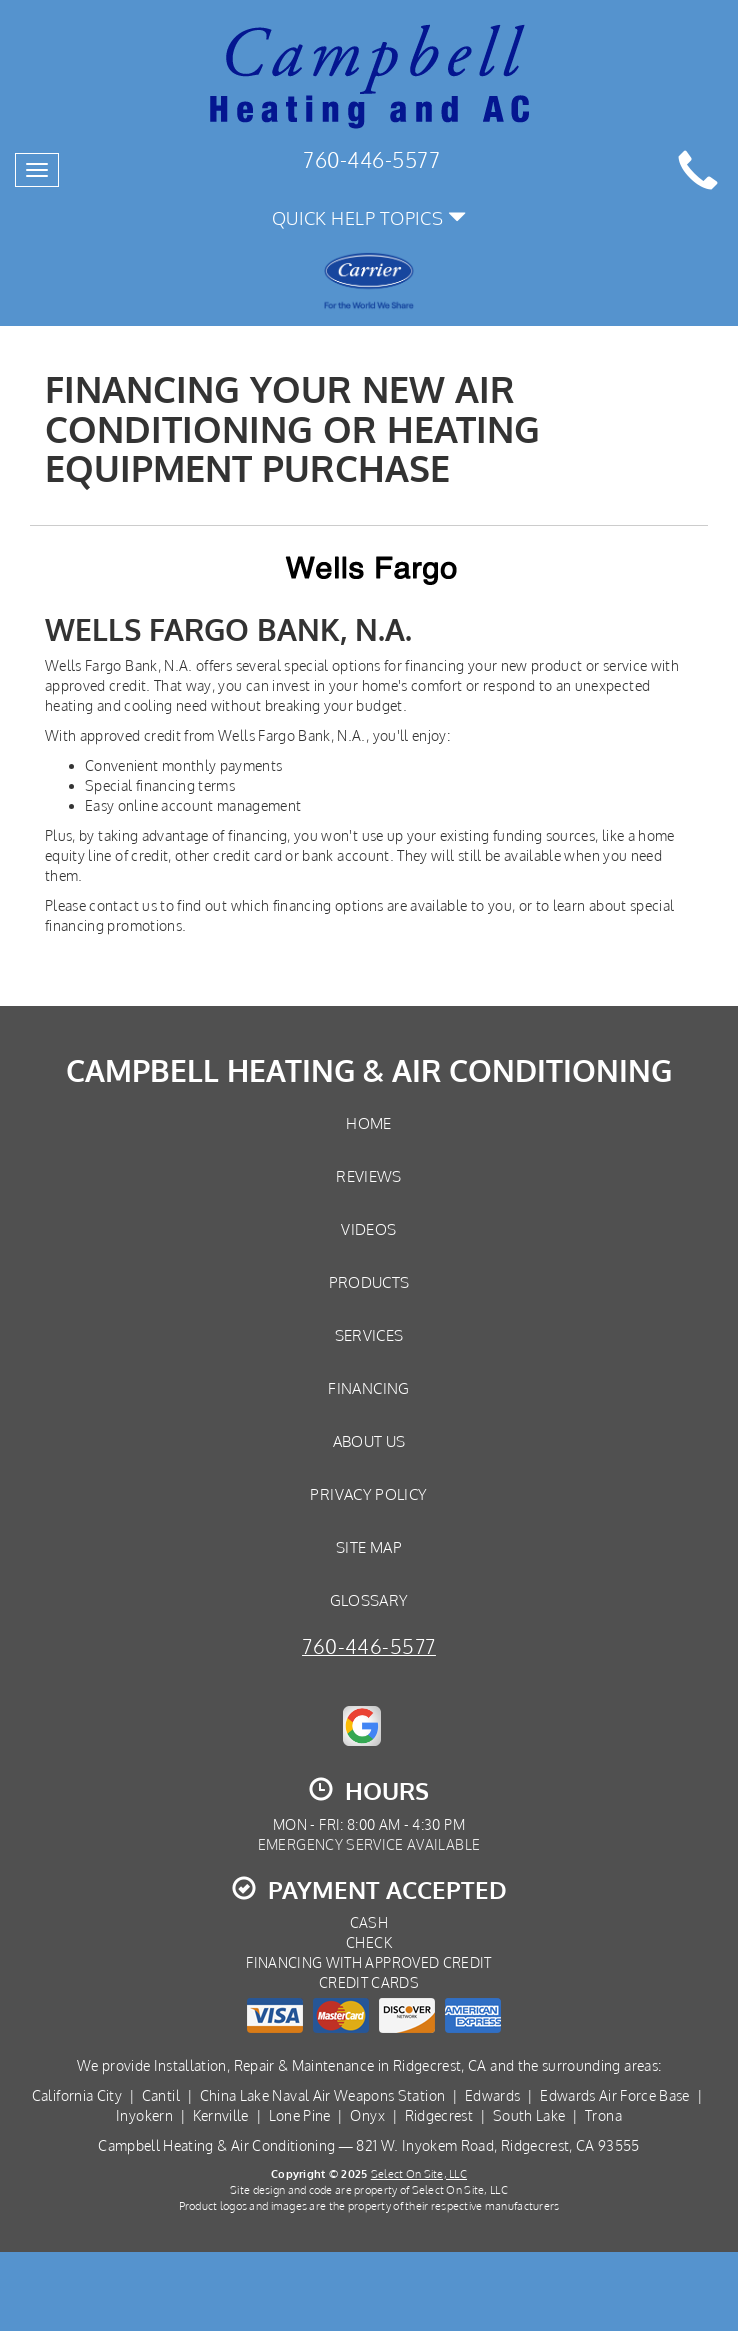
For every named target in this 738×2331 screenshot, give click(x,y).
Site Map (369, 1547)
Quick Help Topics (369, 217)
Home (368, 1123)
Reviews (369, 1176)
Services (369, 1335)
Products (369, 1282)
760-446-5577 (369, 1646)
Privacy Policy (368, 1494)
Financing (368, 1388)
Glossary (369, 1600)
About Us (369, 1441)
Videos (368, 1229)
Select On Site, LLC (419, 2173)
